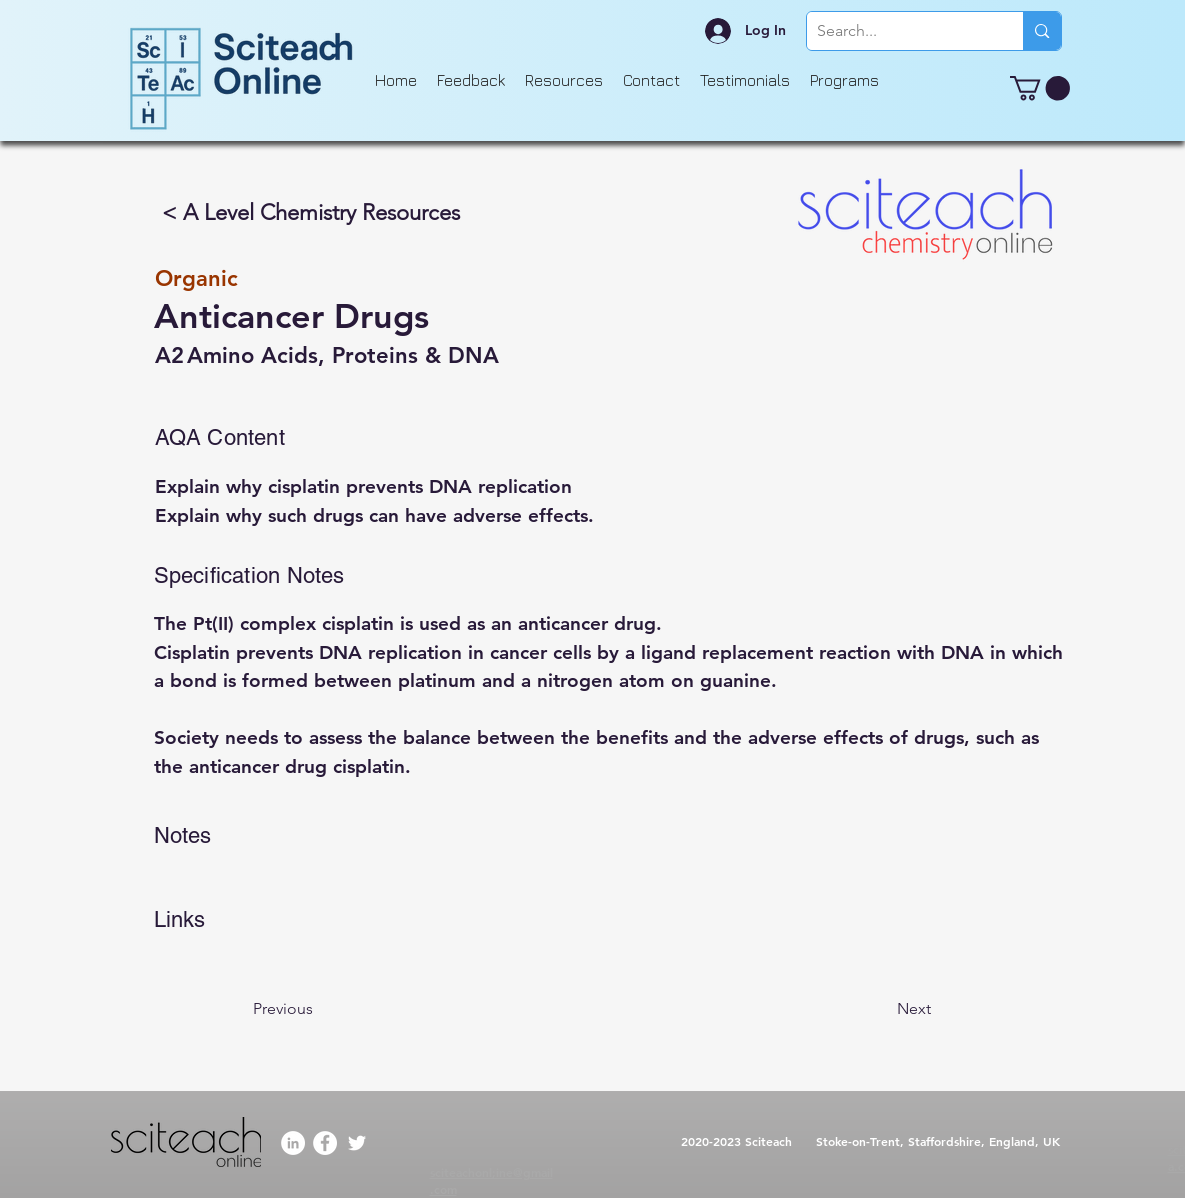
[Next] (881, 1009)
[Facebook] (325, 1143)
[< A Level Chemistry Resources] (312, 213)
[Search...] (899, 31)
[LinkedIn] (293, 1143)
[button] (1040, 88)
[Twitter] (357, 1143)
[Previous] (319, 1009)
